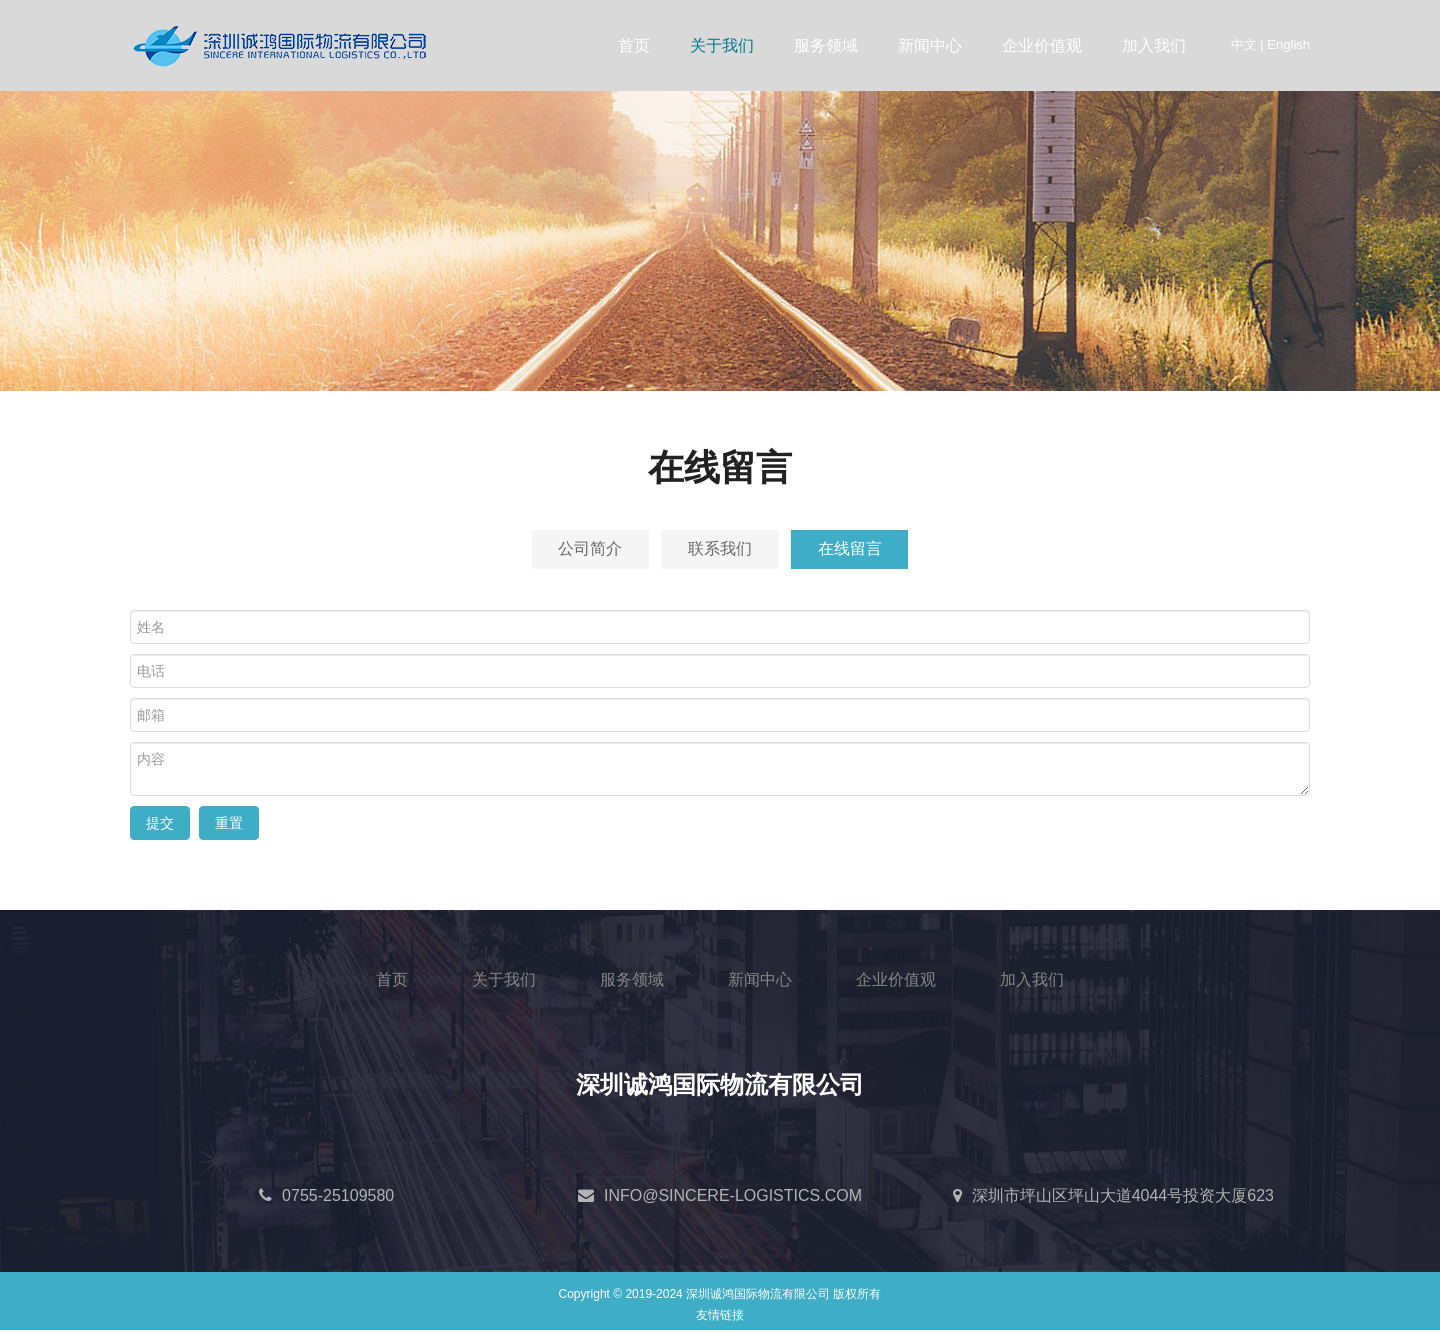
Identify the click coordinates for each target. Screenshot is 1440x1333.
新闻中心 (930, 45)
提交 (160, 826)
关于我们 (722, 45)
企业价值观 (1042, 45)
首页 (634, 45)
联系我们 (720, 550)
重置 (229, 826)
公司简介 (578, 550)
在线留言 (862, 550)
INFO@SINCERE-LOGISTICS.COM (733, 1198)
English (1288, 44)
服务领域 (826, 45)
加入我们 (1154, 45)
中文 (1244, 44)
